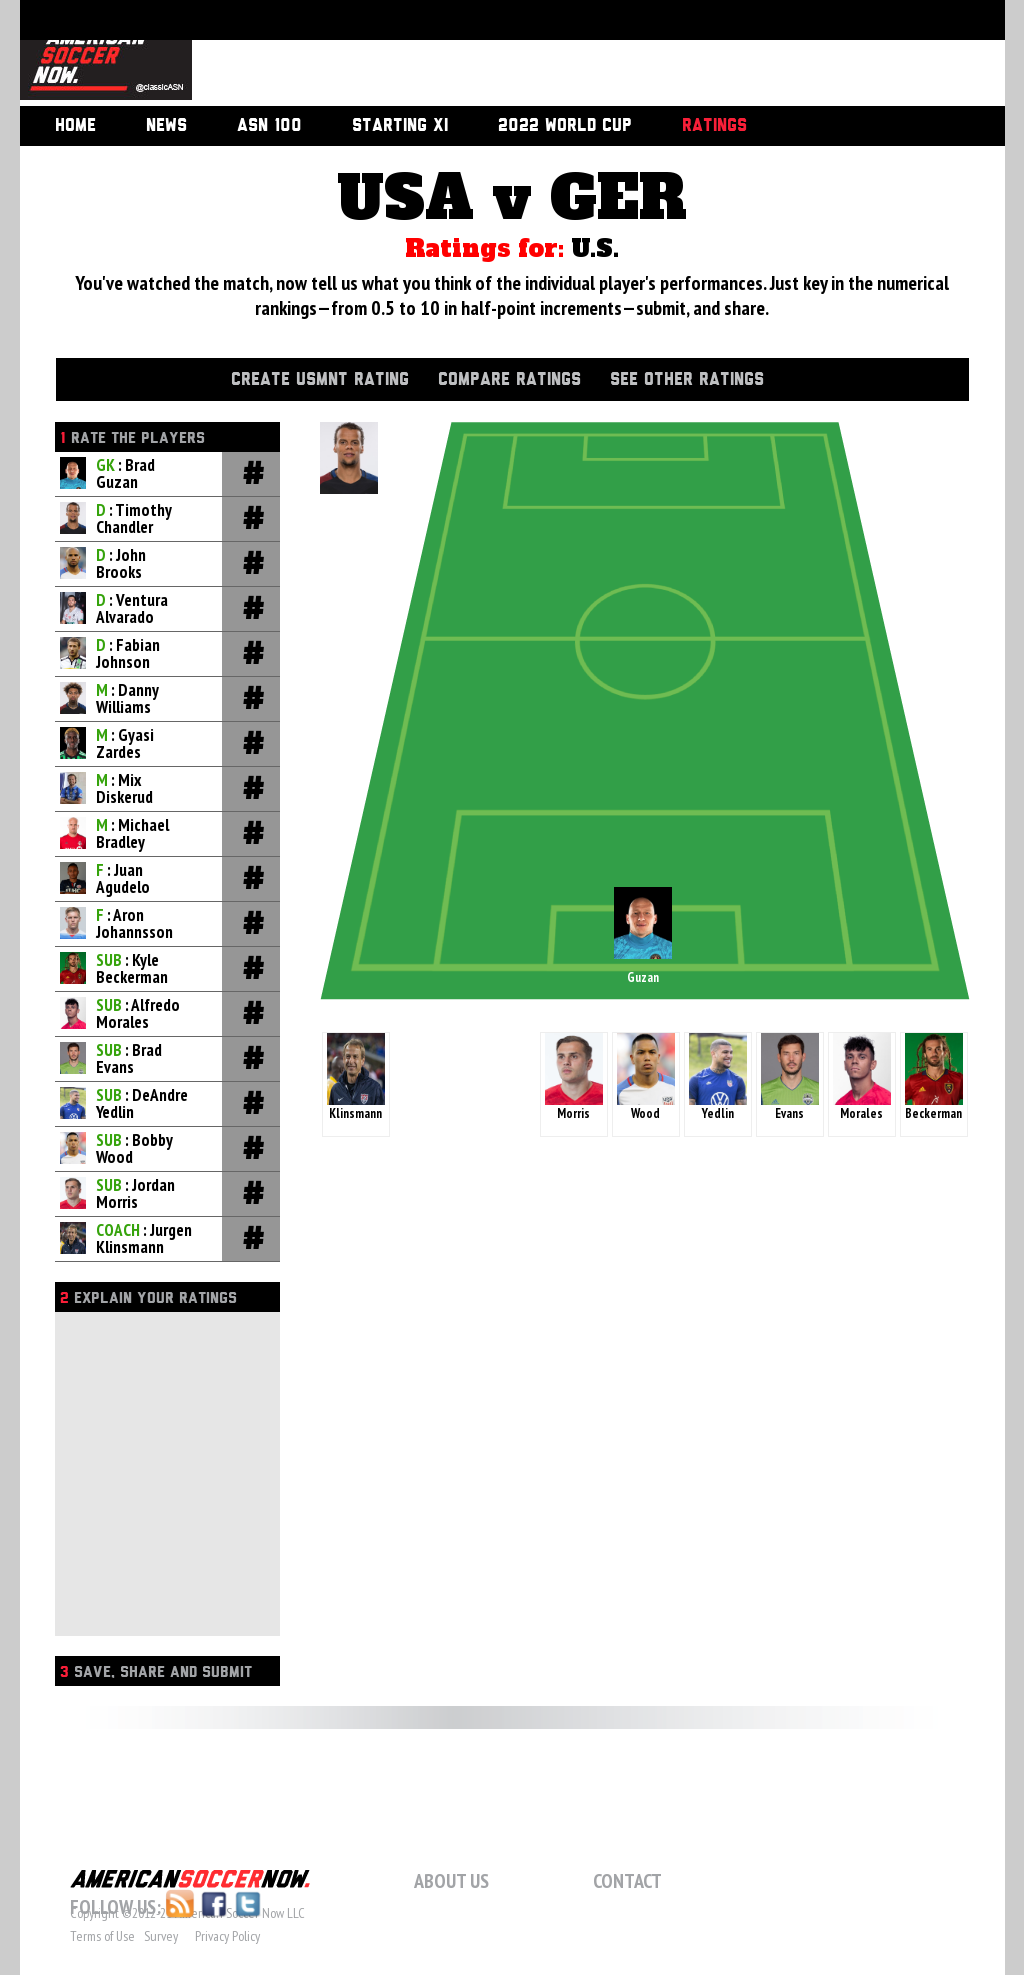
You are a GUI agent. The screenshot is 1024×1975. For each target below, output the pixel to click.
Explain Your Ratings (148, 1298)
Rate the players (132, 438)
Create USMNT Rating (320, 380)
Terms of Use (102, 1936)
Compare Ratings (509, 380)
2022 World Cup (565, 126)
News (166, 126)
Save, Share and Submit (156, 1672)
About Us (451, 1881)
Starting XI (400, 126)
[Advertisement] (576, 55)
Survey (161, 1936)
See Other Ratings (687, 380)
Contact (627, 1881)
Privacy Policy (227, 1936)
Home (75, 126)
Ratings (714, 126)
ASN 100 (269, 126)
